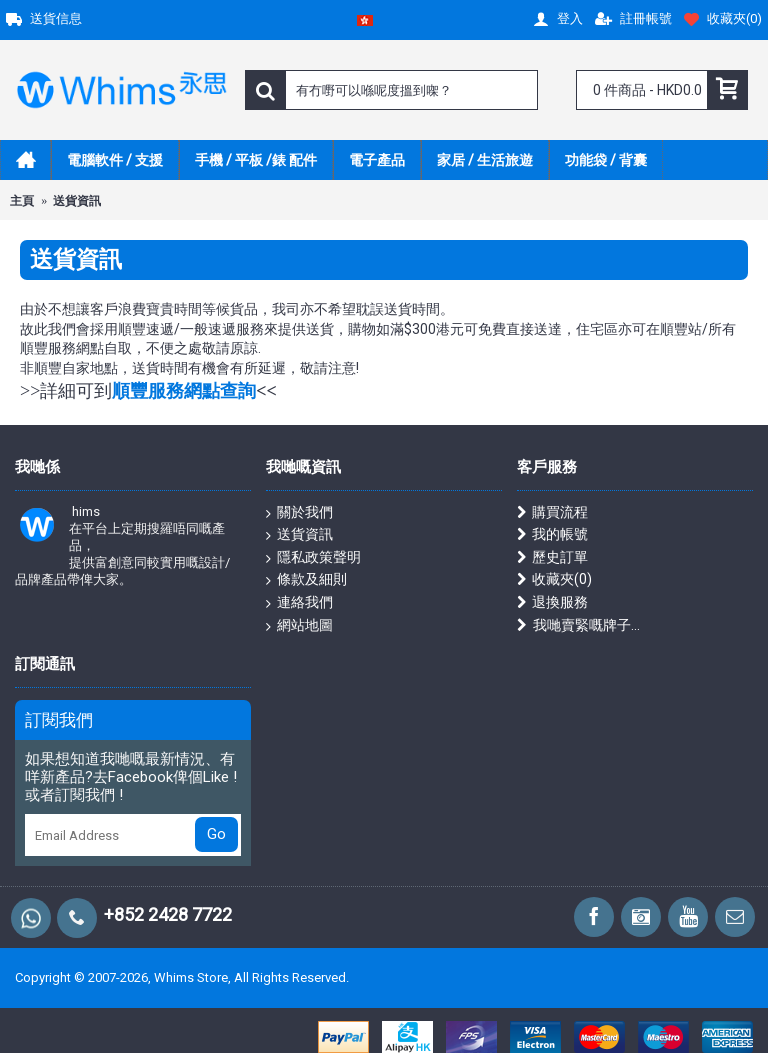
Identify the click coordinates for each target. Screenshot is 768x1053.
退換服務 (552, 602)
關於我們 (299, 513)
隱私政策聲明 (313, 558)
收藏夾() (554, 579)
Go (216, 834)
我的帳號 (552, 534)
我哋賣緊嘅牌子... (578, 625)
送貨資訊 (299, 535)
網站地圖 (299, 626)
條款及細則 (306, 580)
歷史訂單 (552, 557)
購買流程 (552, 512)
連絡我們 (299, 603)
